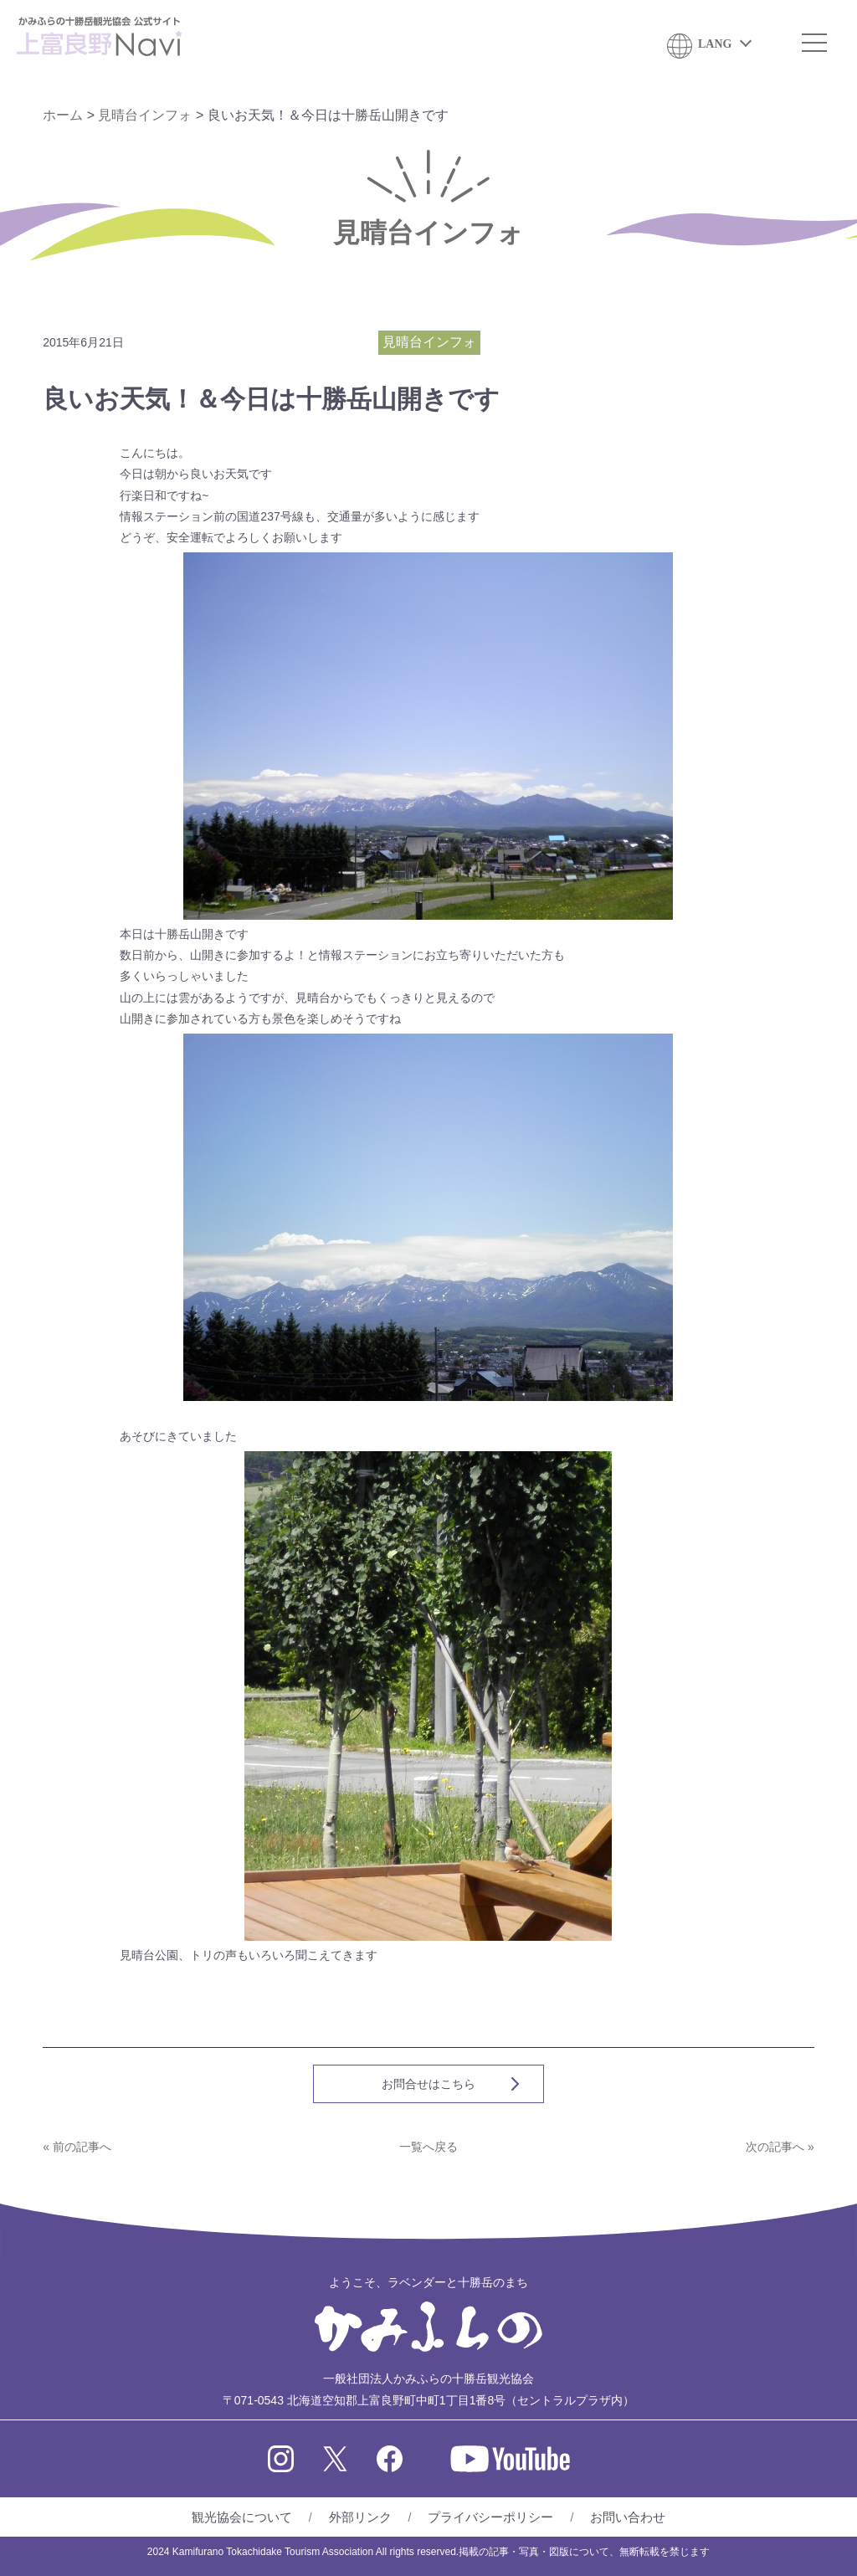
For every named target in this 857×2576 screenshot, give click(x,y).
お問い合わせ (627, 2517)
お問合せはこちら (428, 2084)
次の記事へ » (780, 2146)
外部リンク (360, 2517)
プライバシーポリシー (490, 2517)
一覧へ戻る (428, 2146)
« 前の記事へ (77, 2146)
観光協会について (242, 2517)
